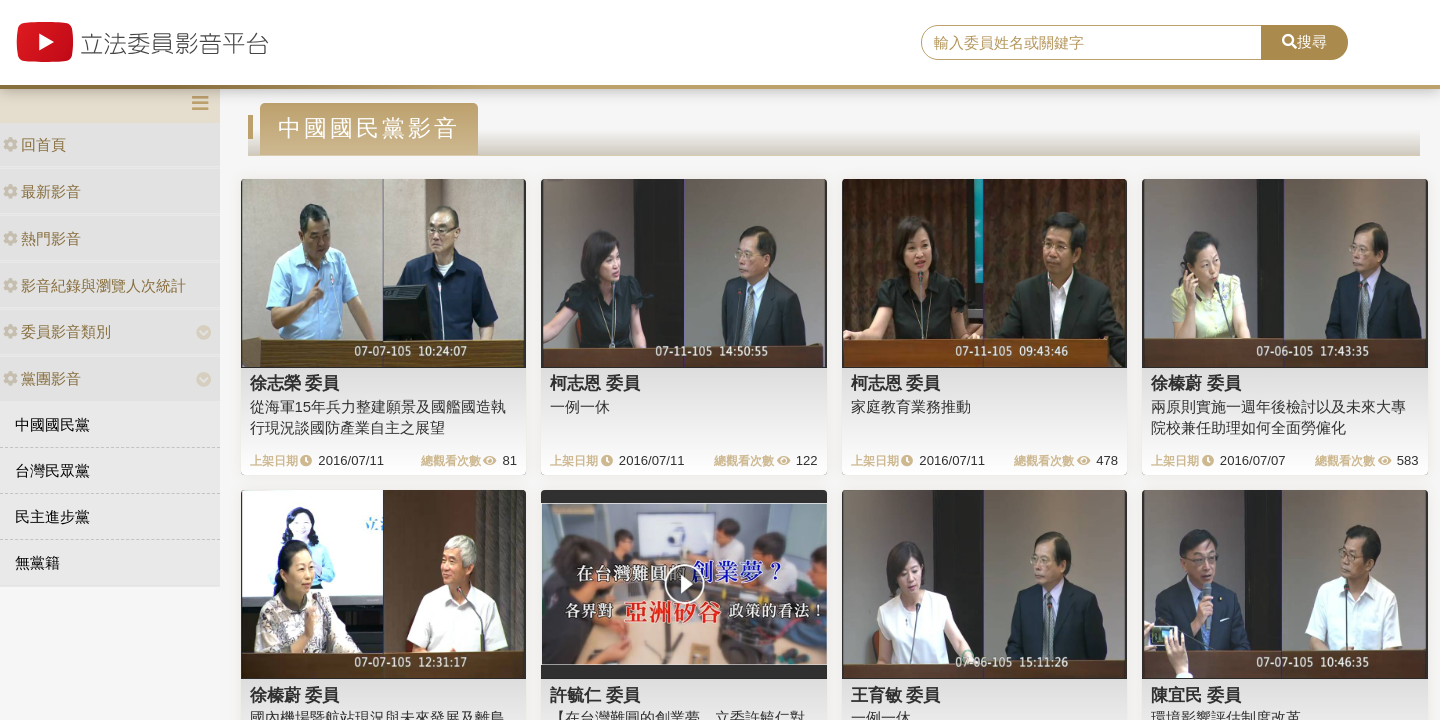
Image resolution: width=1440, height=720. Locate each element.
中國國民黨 (52, 424)
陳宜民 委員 (1196, 695)
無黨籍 (37, 562)
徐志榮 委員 (295, 383)
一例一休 (580, 406)
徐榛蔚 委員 (1196, 383)
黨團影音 (42, 378)
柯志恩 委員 (595, 383)
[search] (1091, 43)
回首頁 (34, 144)
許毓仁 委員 (595, 695)
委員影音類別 (57, 331)
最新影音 (42, 191)
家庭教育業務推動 (911, 406)
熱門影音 (42, 238)
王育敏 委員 (896, 695)
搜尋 (1304, 41)
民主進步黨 (52, 516)
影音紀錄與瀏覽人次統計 (94, 285)
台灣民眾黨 (52, 470)
